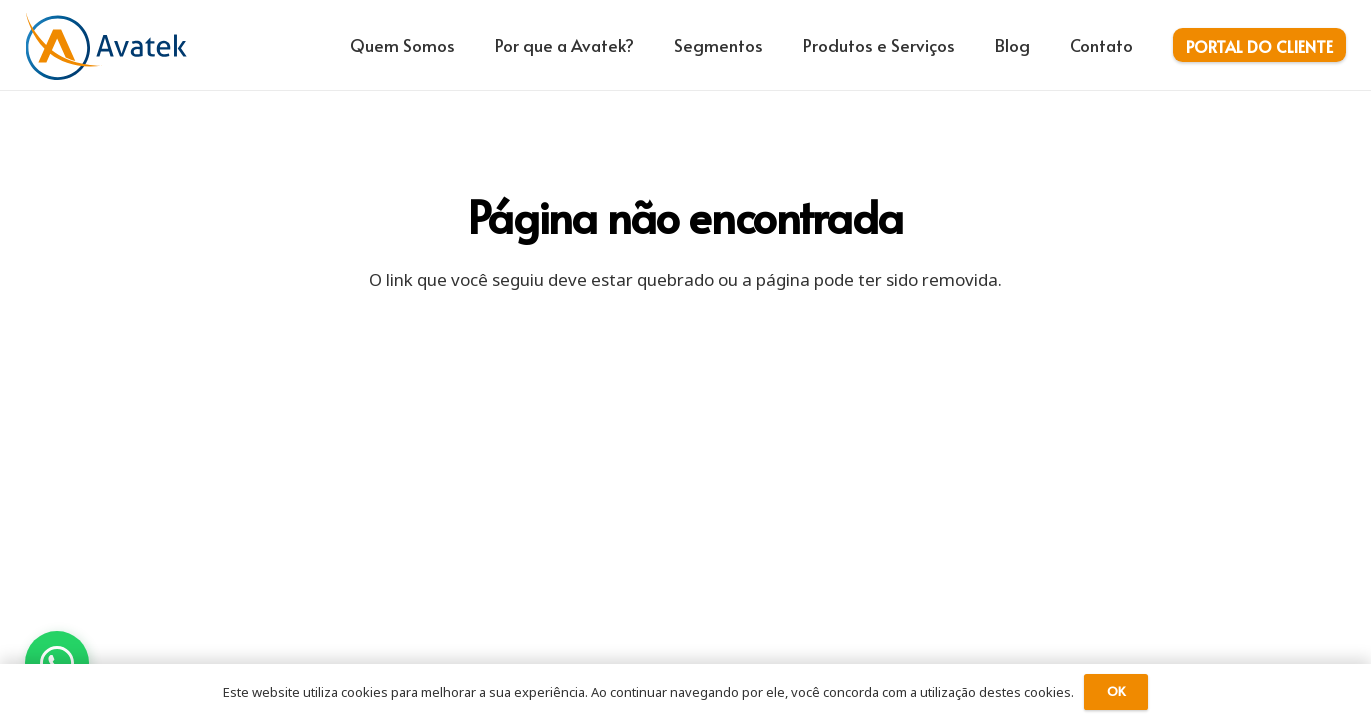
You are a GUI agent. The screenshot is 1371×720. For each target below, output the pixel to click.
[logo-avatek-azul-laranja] (106, 45)
